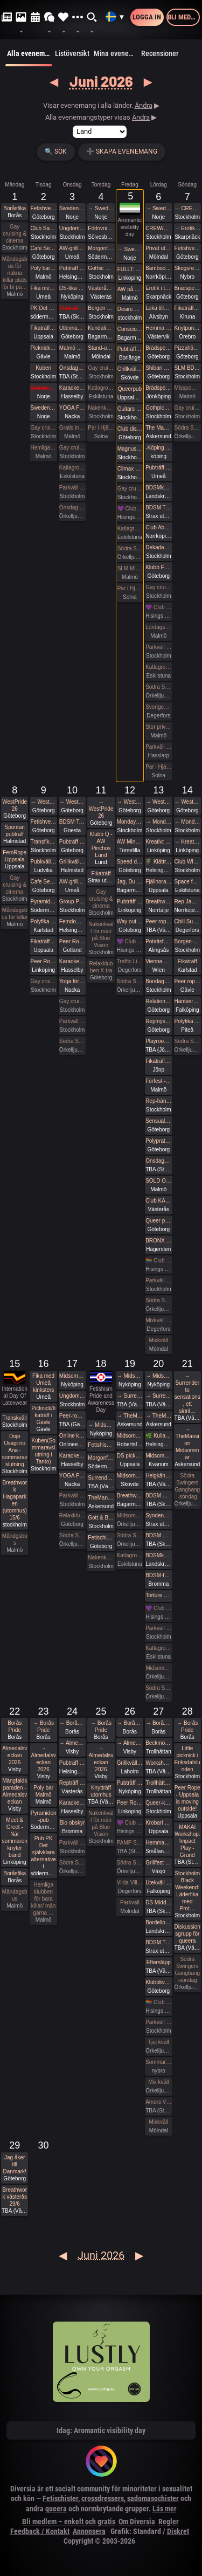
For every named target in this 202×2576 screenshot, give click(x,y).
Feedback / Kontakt (39, 2531)
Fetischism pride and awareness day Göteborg (101, 1538)
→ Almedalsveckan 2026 (43, 1758)
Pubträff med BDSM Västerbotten (158, 468)
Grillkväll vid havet (72, 862)
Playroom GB (158, 1041)
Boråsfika (14, 208)
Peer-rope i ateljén (72, 1416)
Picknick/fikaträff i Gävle (43, 348)
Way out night (130, 921)
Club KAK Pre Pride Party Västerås (158, 1201)
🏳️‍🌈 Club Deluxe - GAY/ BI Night (158, 2002)
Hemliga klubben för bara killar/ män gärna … (43, 1899)
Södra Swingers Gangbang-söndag (187, 428)
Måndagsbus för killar (14, 913)
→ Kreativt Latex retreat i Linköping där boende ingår (187, 842)
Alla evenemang (28, 57)
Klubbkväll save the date (158, 1982)
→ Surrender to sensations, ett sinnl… (187, 1393)
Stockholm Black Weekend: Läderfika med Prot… (187, 1890)
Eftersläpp (159, 1962)
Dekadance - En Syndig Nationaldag (158, 547)
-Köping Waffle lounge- (158, 448)
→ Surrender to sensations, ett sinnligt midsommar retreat (130, 1396)
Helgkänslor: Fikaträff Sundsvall (158, 1476)
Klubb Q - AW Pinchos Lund (100, 844)
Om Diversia (137, 2521)
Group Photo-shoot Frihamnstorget (72, 901)
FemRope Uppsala (14, 856)
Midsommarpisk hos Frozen (130, 1436)
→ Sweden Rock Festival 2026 (101, 208)
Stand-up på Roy (101, 348)
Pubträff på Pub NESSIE (72, 268)
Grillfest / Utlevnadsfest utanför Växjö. (158, 1863)
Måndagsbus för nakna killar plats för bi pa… (14, 273)
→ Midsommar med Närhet (101, 1425)
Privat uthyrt (158, 248)
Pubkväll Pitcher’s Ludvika (43, 862)
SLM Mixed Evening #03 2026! (129, 568)
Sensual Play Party (158, 1121)
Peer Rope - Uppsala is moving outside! (187, 1798)
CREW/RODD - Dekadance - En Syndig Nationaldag (158, 228)
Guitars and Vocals (129, 409)
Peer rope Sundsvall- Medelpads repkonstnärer (158, 921)
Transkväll (15, 1418)
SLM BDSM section (187, 368)
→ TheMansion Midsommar (130, 1416)
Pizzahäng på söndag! (187, 348)
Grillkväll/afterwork (129, 369)
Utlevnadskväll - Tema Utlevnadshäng (72, 328)
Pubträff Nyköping (130, 1783)
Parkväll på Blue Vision (72, 488)
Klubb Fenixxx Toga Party (158, 567)
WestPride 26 (14, 805)
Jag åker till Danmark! (14, 2164)
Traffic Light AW (130, 961)
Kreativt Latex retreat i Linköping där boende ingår (158, 842)
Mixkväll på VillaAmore (158, 1320)
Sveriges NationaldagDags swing (158, 707)
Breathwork (158, 901)
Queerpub (130, 389)
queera (56, 2508)
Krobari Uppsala (158, 1823)
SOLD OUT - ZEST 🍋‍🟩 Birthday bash (158, 1181)
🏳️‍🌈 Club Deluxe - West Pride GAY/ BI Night (158, 1260)
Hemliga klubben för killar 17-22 (43, 448)
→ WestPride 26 (43, 802)
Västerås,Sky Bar (101, 288)
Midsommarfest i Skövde (130, 1476)
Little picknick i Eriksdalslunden (187, 1758)
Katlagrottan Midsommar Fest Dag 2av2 (158, 1648)
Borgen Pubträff (101, 308)
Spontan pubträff (15, 830)
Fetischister (60, 2498)
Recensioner (159, 53)
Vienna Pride (158, 961)
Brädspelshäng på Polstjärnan (158, 388)
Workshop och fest (158, 1763)
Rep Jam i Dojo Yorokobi (187, 901)
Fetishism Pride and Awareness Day (101, 1445)
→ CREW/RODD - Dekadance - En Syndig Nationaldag (187, 208)
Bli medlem (184, 17)
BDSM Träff (158, 507)
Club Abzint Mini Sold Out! (158, 527)
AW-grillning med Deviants (72, 248)
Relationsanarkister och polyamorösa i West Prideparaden (158, 1001)
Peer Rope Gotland (72, 941)
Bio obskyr (72, 1823)
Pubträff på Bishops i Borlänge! (129, 349)
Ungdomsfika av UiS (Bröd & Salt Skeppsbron (72, 228)
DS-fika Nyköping (72, 288)
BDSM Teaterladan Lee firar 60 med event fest (72, 822)
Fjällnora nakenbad (158, 882)
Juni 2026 (101, 80)
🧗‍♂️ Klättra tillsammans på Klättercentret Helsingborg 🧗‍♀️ (158, 862)
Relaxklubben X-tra (101, 967)
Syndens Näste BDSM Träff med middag (158, 1515)
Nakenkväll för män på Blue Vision (101, 408)
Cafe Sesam (43, 248)
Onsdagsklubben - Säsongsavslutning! (158, 1161)
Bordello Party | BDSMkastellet (158, 1922)
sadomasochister (153, 2498)
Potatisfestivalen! (158, 941)
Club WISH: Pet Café (187, 862)
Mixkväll (159, 1340)
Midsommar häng (158, 1456)
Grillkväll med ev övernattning (130, 1763)
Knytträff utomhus (100, 1791)
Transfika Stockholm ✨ (43, 842)
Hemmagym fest (158, 1843)
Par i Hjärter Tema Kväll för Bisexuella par (129, 588)
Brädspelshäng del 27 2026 (158, 348)
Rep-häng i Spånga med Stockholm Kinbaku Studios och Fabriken (158, 1101)
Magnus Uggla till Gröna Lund (129, 449)
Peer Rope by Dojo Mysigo (43, 961)
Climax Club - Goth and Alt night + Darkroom (129, 469)
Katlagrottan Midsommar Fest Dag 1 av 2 (130, 1555)
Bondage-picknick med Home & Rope (158, 981)
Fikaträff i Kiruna (187, 308)
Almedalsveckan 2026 (14, 1755)
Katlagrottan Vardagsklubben (72, 468)
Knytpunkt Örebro (187, 328)
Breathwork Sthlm (130, 1495)
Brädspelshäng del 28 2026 (187, 288)
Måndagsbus (14, 1895)
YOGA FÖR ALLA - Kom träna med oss (72, 408)
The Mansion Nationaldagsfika (158, 428)
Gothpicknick (158, 408)
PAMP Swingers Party (130, 1843)
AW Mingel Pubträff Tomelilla (130, 842)
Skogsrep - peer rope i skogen (187, 268)
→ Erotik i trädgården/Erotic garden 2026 (187, 228)
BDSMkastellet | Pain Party (158, 488)
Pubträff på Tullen (72, 842)
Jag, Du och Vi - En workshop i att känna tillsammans (130, 882)
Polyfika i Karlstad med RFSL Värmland (43, 921)
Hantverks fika (187, 1001)
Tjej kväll (158, 2042)
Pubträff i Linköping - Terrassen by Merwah (130, 901)
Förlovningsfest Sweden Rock (101, 228)
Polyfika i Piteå (187, 1021)
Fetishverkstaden (43, 208)
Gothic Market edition (101, 268)
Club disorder (129, 429)
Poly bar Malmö (43, 268)
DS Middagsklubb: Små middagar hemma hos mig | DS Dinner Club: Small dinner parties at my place (158, 1902)
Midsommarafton (130, 1515)
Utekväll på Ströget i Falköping (158, 1883)
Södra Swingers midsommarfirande (130, 1535)
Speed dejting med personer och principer (130, 862)
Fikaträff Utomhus (43, 328)
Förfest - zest (158, 1081)
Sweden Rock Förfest (43, 388)
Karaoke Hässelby (72, 388)
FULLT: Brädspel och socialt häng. (129, 269)
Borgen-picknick (187, 941)
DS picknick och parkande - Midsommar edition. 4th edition (130, 1456)
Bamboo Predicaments (158, 268)
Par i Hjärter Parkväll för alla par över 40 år (101, 428)
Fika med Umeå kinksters (43, 288)
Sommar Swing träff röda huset (158, 2062)
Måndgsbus (14, 1539)
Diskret (178, 2531)
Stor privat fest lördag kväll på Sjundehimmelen (158, 727)
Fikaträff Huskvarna (158, 1061)
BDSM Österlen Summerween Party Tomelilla (158, 1535)
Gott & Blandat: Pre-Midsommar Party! (101, 1518)
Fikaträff (101, 873)
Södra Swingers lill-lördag (72, 1041)
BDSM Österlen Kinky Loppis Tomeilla (158, 1495)
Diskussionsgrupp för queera (187, 1934)
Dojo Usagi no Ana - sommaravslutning (14, 1450)
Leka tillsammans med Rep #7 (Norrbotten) (158, 308)
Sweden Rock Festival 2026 (72, 208)
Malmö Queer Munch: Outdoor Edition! (72, 348)
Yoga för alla (72, 981)
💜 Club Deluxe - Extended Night (129, 509)
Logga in (147, 17)
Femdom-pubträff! (72, 921)
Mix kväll (158, 2082)
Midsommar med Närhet (72, 1376)
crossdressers (102, 2498)
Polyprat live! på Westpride (158, 1141)
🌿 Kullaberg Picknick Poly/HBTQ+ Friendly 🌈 (158, 1436)
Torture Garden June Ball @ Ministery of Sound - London (158, 1595)
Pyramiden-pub (43, 901)
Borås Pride (15, 1726)
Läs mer (164, 2508)
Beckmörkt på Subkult (158, 1743)
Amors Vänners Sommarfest (158, 2102)
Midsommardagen (158, 1668)
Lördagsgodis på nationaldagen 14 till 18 (158, 627)
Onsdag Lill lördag (72, 507)
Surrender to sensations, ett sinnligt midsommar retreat (101, 1478)
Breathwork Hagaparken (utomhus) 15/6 (14, 1500)
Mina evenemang (116, 53)
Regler (168, 2521)
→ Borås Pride (43, 1726)
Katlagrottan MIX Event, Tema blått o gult (158, 667)
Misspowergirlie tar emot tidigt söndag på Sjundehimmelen (187, 388)
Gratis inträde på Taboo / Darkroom (72, 428)
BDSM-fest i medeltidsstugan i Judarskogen (158, 1575)
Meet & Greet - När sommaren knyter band (14, 1837)
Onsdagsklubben (72, 368)
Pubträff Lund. (72, 308)
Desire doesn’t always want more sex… (129, 309)
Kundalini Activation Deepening (101, 328)
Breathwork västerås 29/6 (14, 2197)
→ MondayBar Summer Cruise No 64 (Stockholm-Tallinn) (158, 822)
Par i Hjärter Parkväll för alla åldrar (158, 767)
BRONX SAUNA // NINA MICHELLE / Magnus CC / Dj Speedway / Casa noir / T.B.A (158, 1241)
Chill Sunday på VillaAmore (187, 921)
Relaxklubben (72, 1515)
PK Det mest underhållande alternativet (43, 308)
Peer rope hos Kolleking (187, 981)
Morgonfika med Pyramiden (101, 248)
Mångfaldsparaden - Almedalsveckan (14, 1791)
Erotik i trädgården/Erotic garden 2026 (158, 288)
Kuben (43, 368)
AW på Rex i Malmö (129, 289)
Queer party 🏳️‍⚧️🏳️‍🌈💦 (158, 1221)
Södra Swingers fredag (129, 548)
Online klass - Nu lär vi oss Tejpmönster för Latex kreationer (72, 1436)
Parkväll (130, 1902)
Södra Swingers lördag (158, 687)
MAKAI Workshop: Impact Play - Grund (187, 1841)
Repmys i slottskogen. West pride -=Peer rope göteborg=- (158, 1021)
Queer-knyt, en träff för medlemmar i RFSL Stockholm (158, 1803)
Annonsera (89, 2531)
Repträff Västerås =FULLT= (72, 1783)
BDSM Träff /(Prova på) (158, 1942)
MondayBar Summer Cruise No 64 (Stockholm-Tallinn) (130, 822)
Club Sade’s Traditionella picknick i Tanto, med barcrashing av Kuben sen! (43, 228)
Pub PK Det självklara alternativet (43, 1852)
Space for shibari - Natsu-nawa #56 (187, 882)
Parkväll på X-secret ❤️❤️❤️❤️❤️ (158, 747)
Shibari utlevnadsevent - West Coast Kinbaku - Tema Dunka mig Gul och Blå (158, 368)
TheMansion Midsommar (101, 1498)
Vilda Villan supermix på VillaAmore (130, 1883)
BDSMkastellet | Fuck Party (158, 1555)
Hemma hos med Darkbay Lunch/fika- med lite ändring (158, 328)
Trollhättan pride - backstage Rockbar (158, 1783)
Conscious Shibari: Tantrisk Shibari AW (129, 329)
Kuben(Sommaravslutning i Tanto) (43, 1451)
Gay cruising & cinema (14, 234)
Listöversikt (72, 53)
